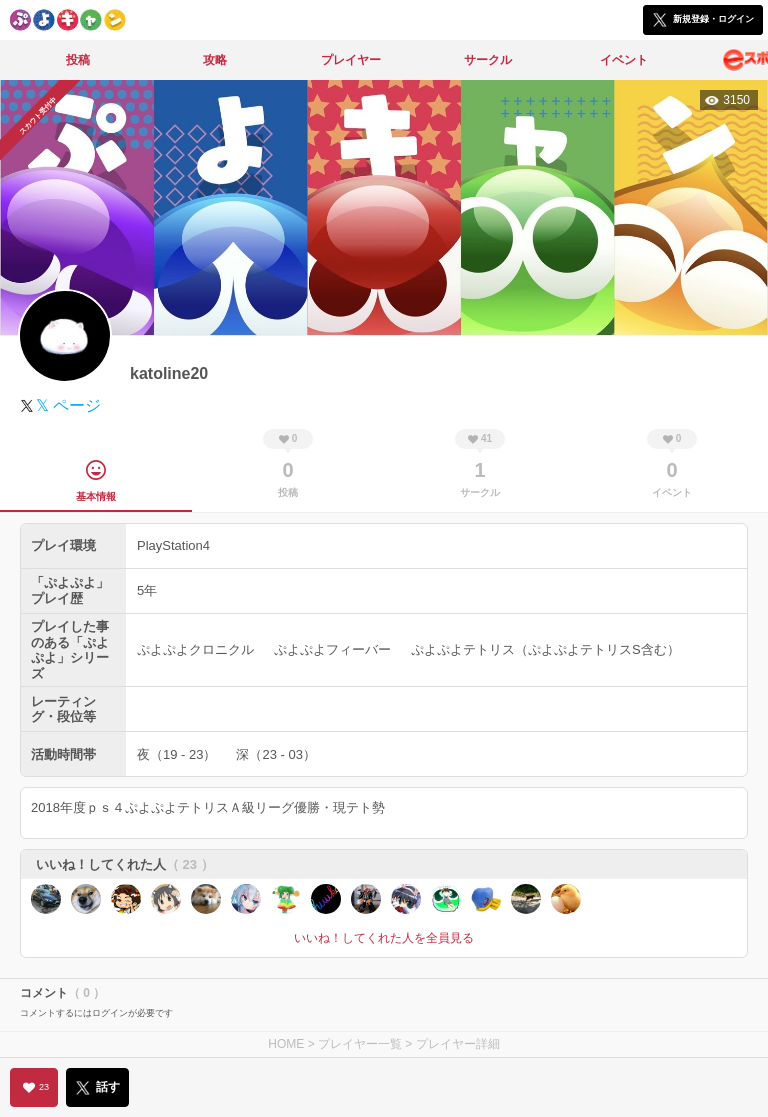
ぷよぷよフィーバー (332, 649)
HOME (286, 1044)
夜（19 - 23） (176, 754)
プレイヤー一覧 (360, 1044)
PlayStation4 (173, 545)
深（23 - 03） (275, 754)
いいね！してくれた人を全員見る (384, 938)
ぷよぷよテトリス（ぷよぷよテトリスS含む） (545, 649)
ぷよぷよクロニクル (195, 649)
